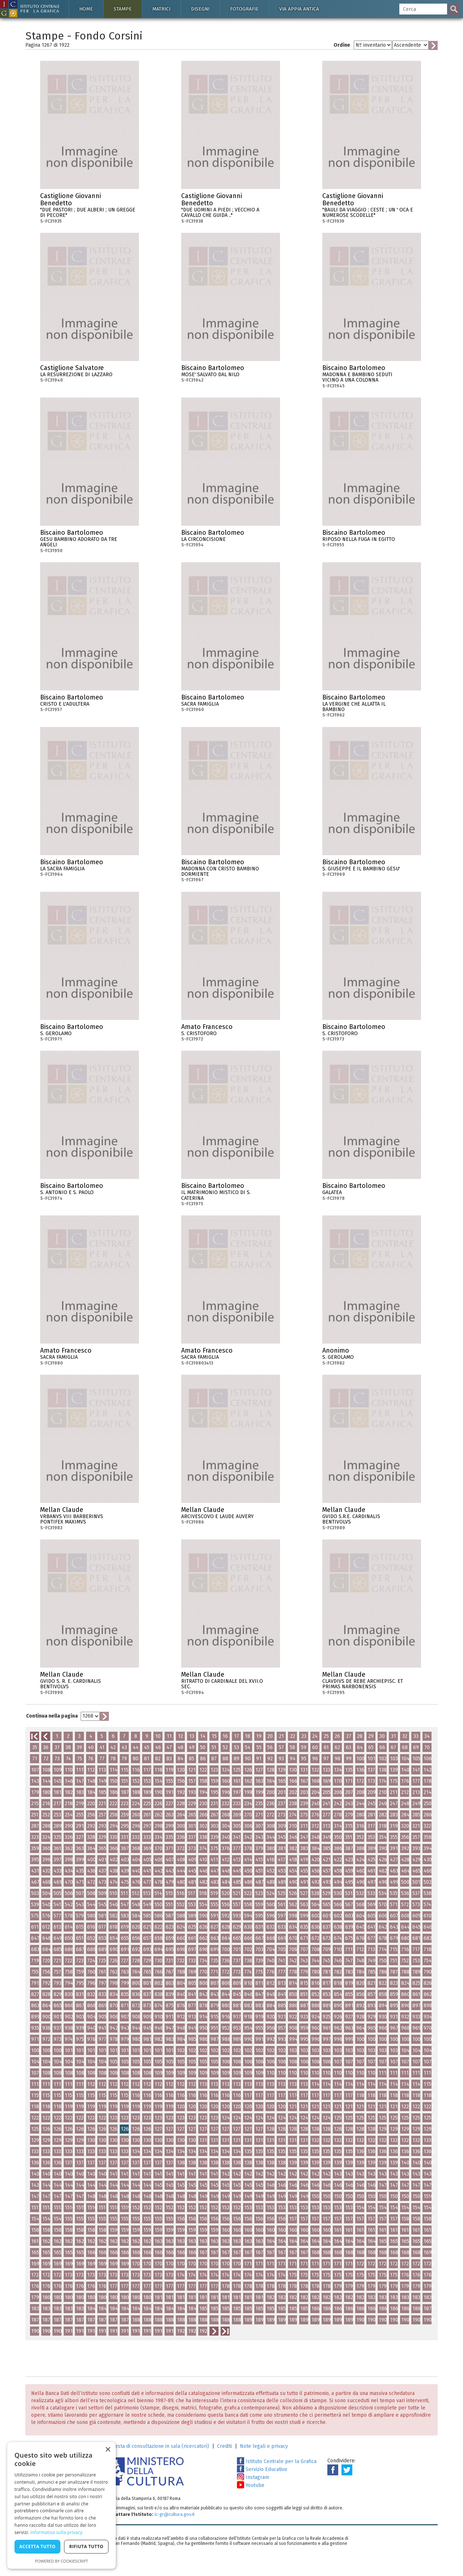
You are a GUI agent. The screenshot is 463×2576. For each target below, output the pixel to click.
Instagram (253, 2477)
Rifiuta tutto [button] (86, 2546)
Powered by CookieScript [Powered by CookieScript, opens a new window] (61, 2561)
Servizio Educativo (262, 2469)
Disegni (200, 9)
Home (86, 9)
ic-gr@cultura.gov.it (174, 2514)
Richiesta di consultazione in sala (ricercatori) (156, 2446)
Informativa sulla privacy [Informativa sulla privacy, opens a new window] (56, 2532)
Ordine (342, 45)
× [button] (107, 2450)
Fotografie (244, 9)
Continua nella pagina (52, 1716)
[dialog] (61, 2505)
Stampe (123, 9)
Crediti (224, 2446)
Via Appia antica (299, 9)
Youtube (250, 2485)
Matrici (161, 9)
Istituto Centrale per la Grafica (277, 2461)
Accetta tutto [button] (37, 2546)
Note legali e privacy (264, 2446)
